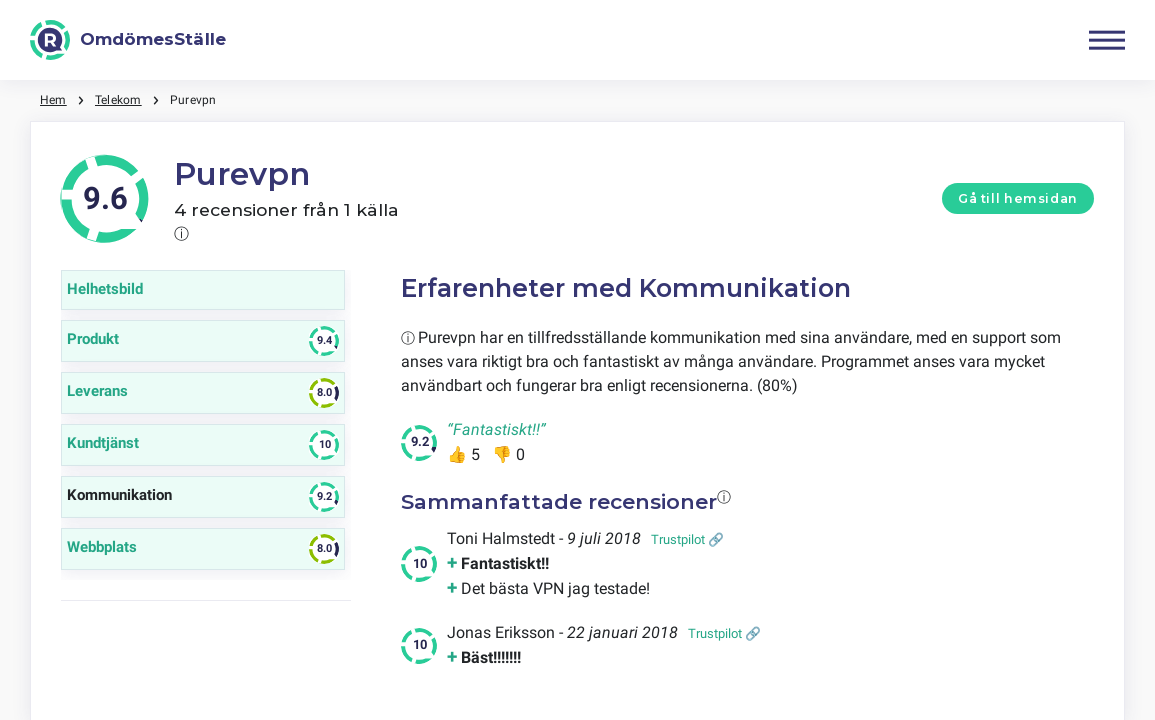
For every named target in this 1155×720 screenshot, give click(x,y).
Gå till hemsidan (1018, 198)
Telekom (118, 100)
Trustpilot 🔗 (687, 539)
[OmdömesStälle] (128, 40)
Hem (53, 100)
